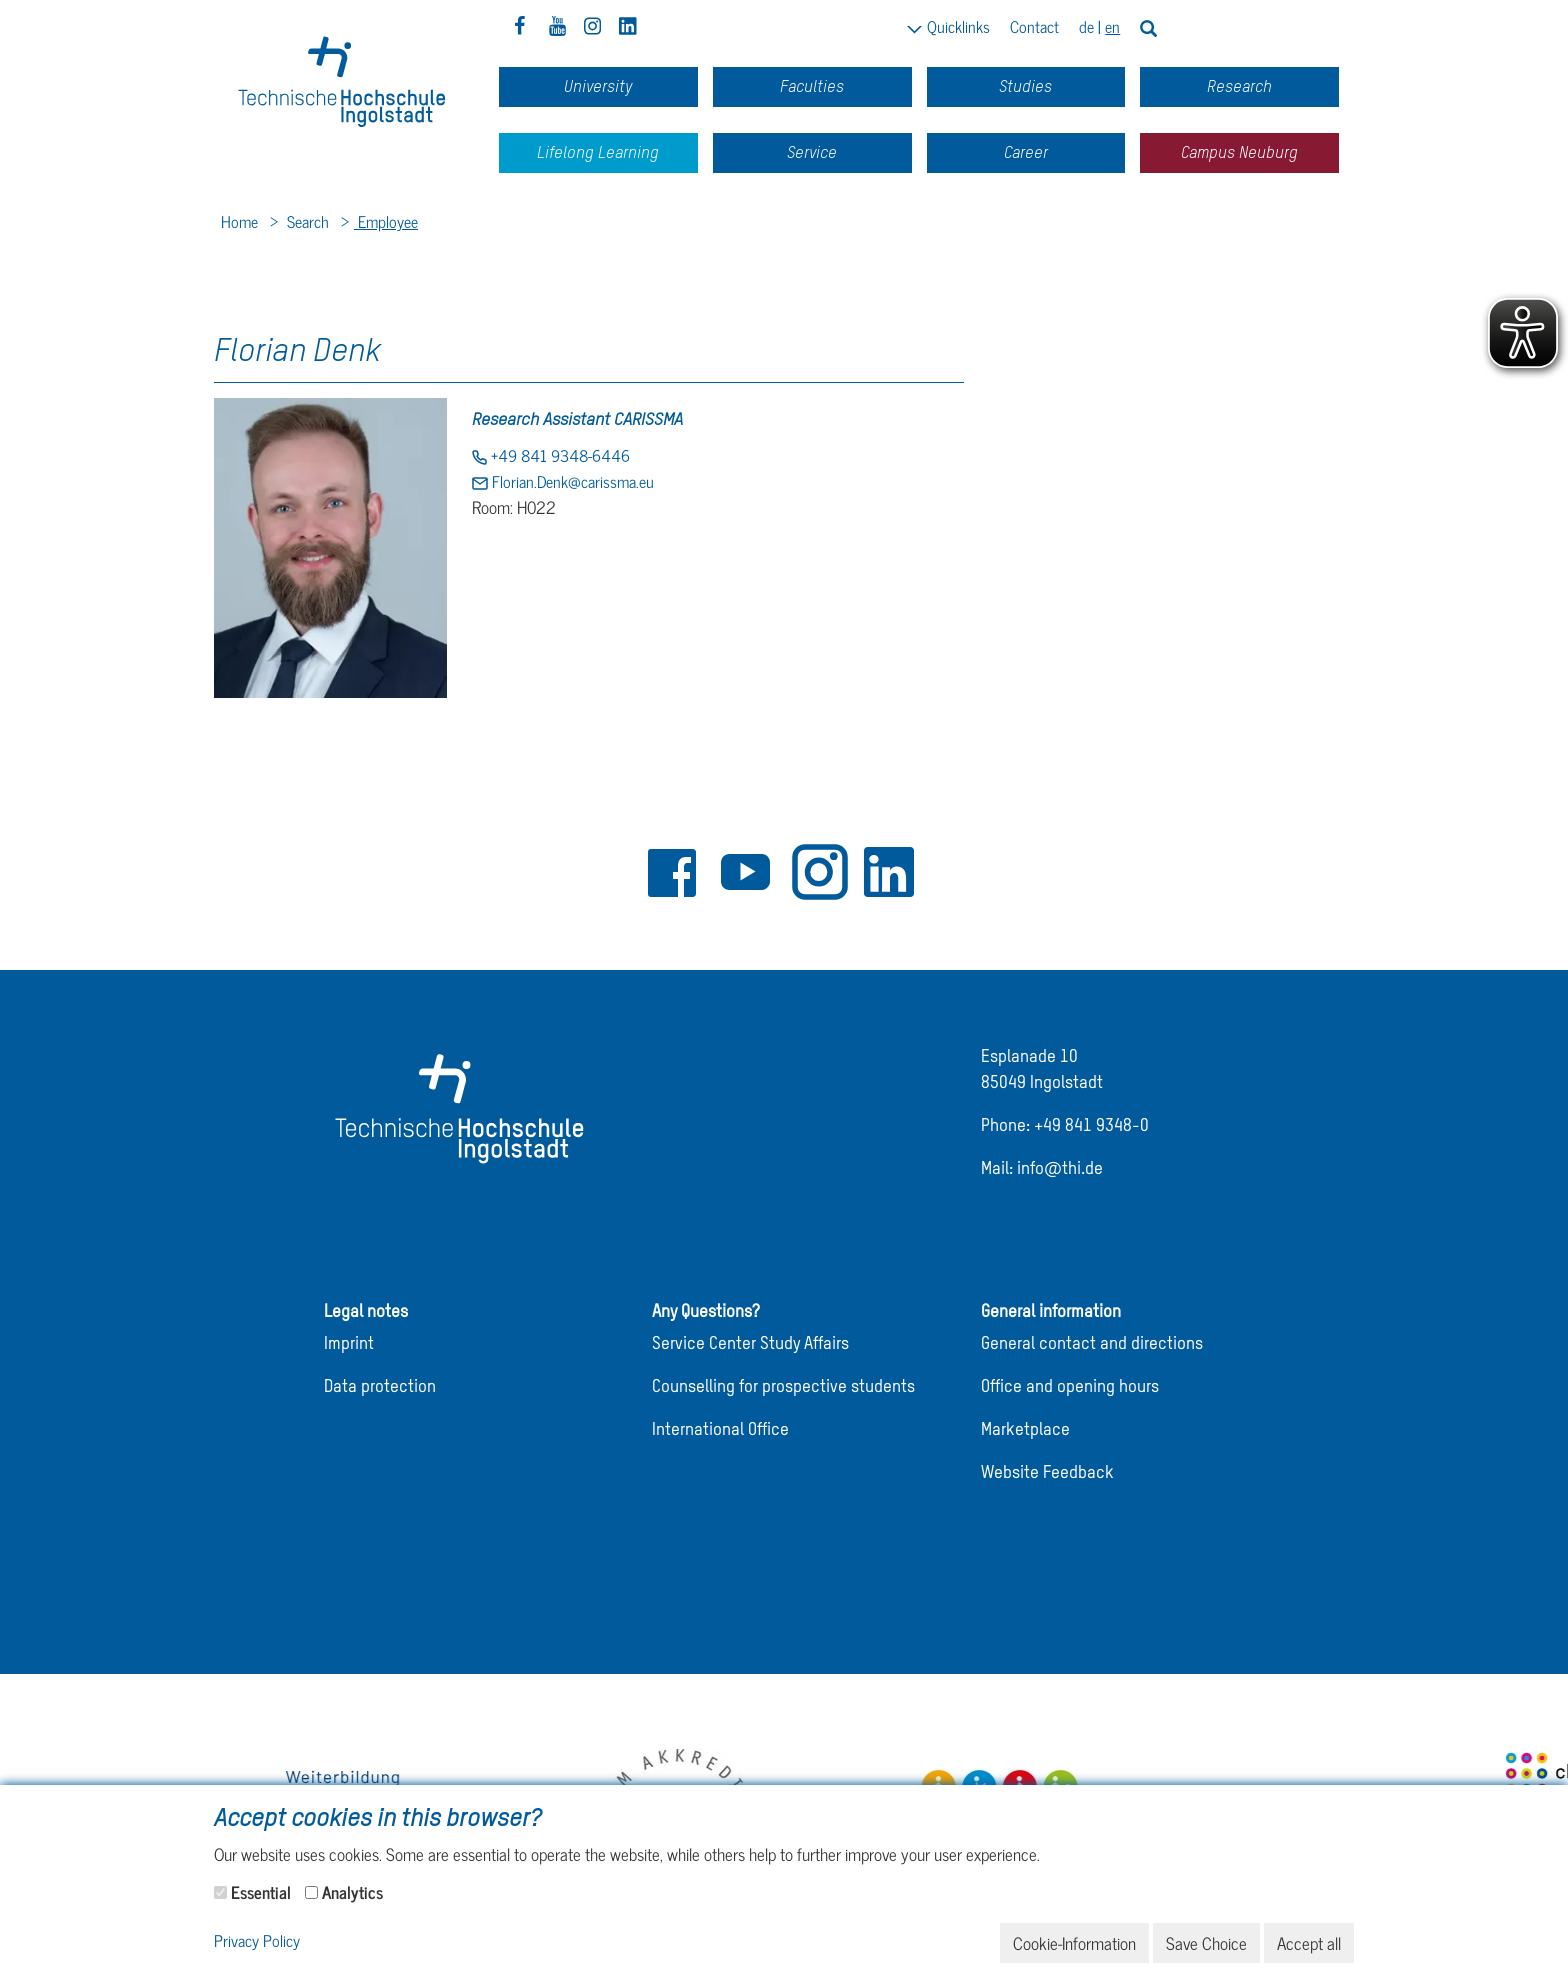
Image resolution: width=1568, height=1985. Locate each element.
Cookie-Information (1074, 1943)
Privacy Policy (257, 1941)
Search (306, 221)
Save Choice (1206, 1943)
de (1086, 26)
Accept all (1309, 1943)
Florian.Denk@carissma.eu (571, 481)
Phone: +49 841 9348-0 (1065, 1126)
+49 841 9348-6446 (558, 455)
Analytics (352, 1892)
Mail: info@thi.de (1042, 1169)
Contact (1034, 26)
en (1112, 26)
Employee (386, 221)
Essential (261, 1892)
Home (239, 221)
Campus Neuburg (1239, 152)
